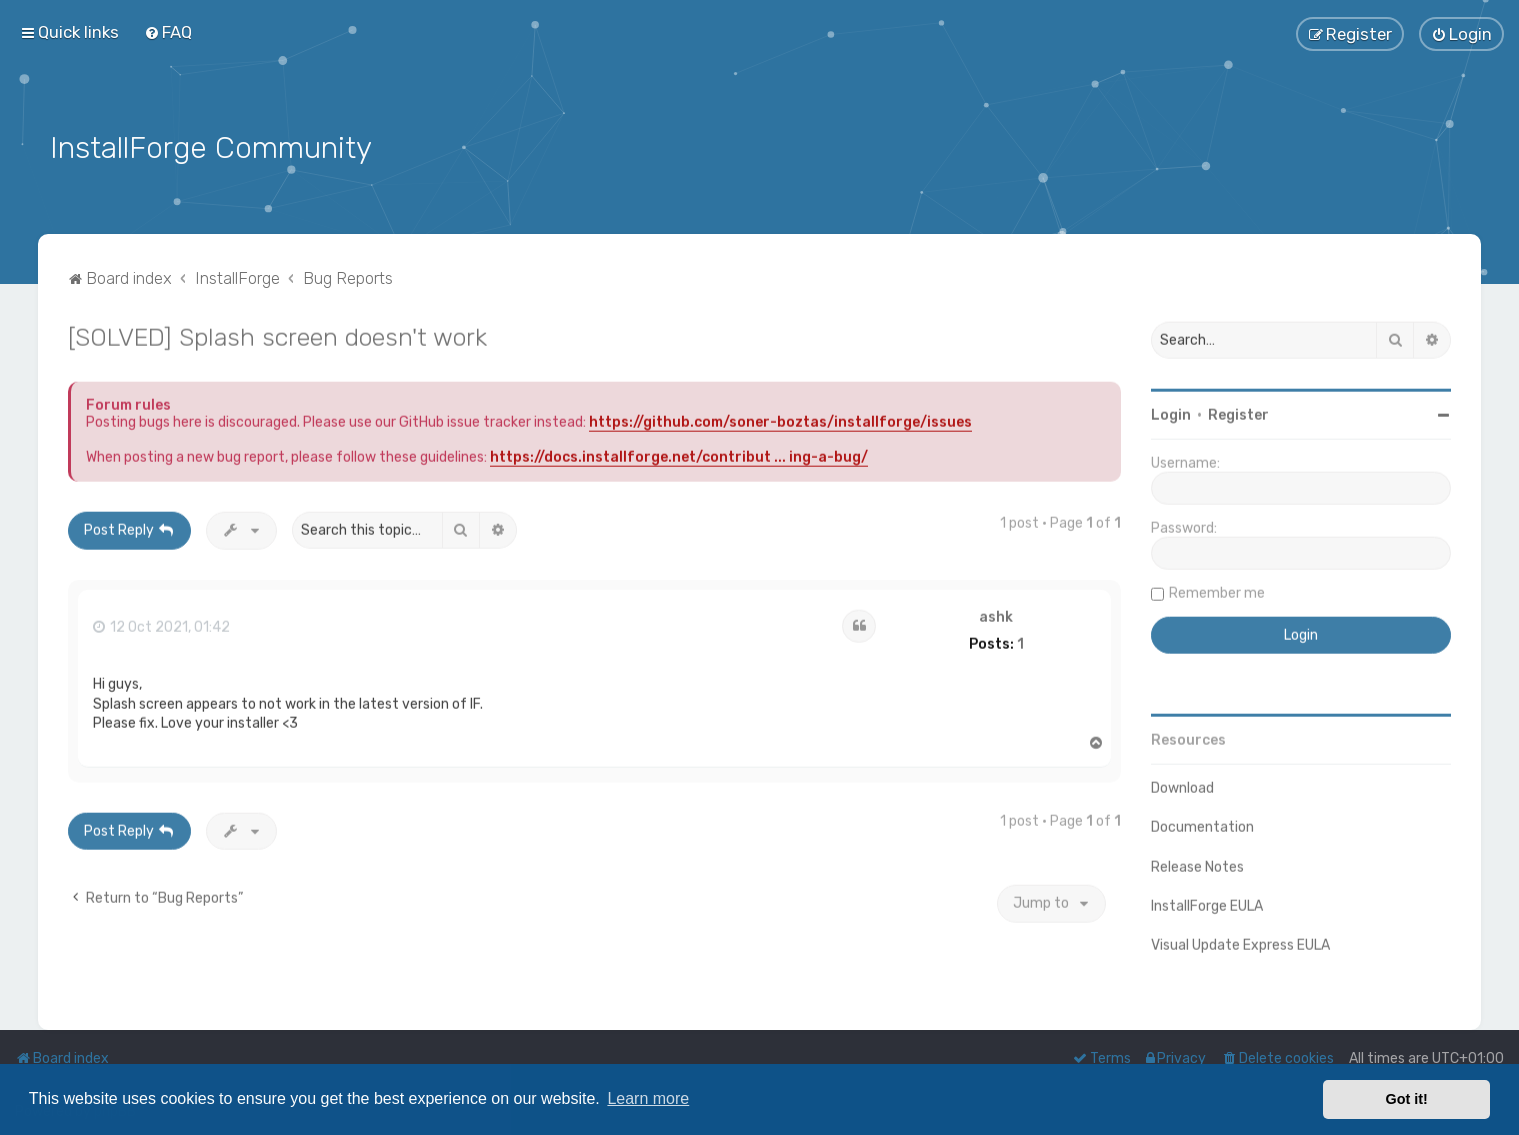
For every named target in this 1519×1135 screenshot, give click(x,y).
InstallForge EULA (1207, 902)
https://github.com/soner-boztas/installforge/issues (780, 418)
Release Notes (1197, 863)
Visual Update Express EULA (1240, 941)
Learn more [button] (648, 1098)
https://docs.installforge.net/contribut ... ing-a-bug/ (679, 453)
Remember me (1217, 589)
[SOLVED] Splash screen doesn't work (277, 333)
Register (1238, 411)
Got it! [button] (1407, 1099)
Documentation (1202, 823)
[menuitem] (168, 32)
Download (1182, 784)
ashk (996, 614)
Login (1171, 411)
